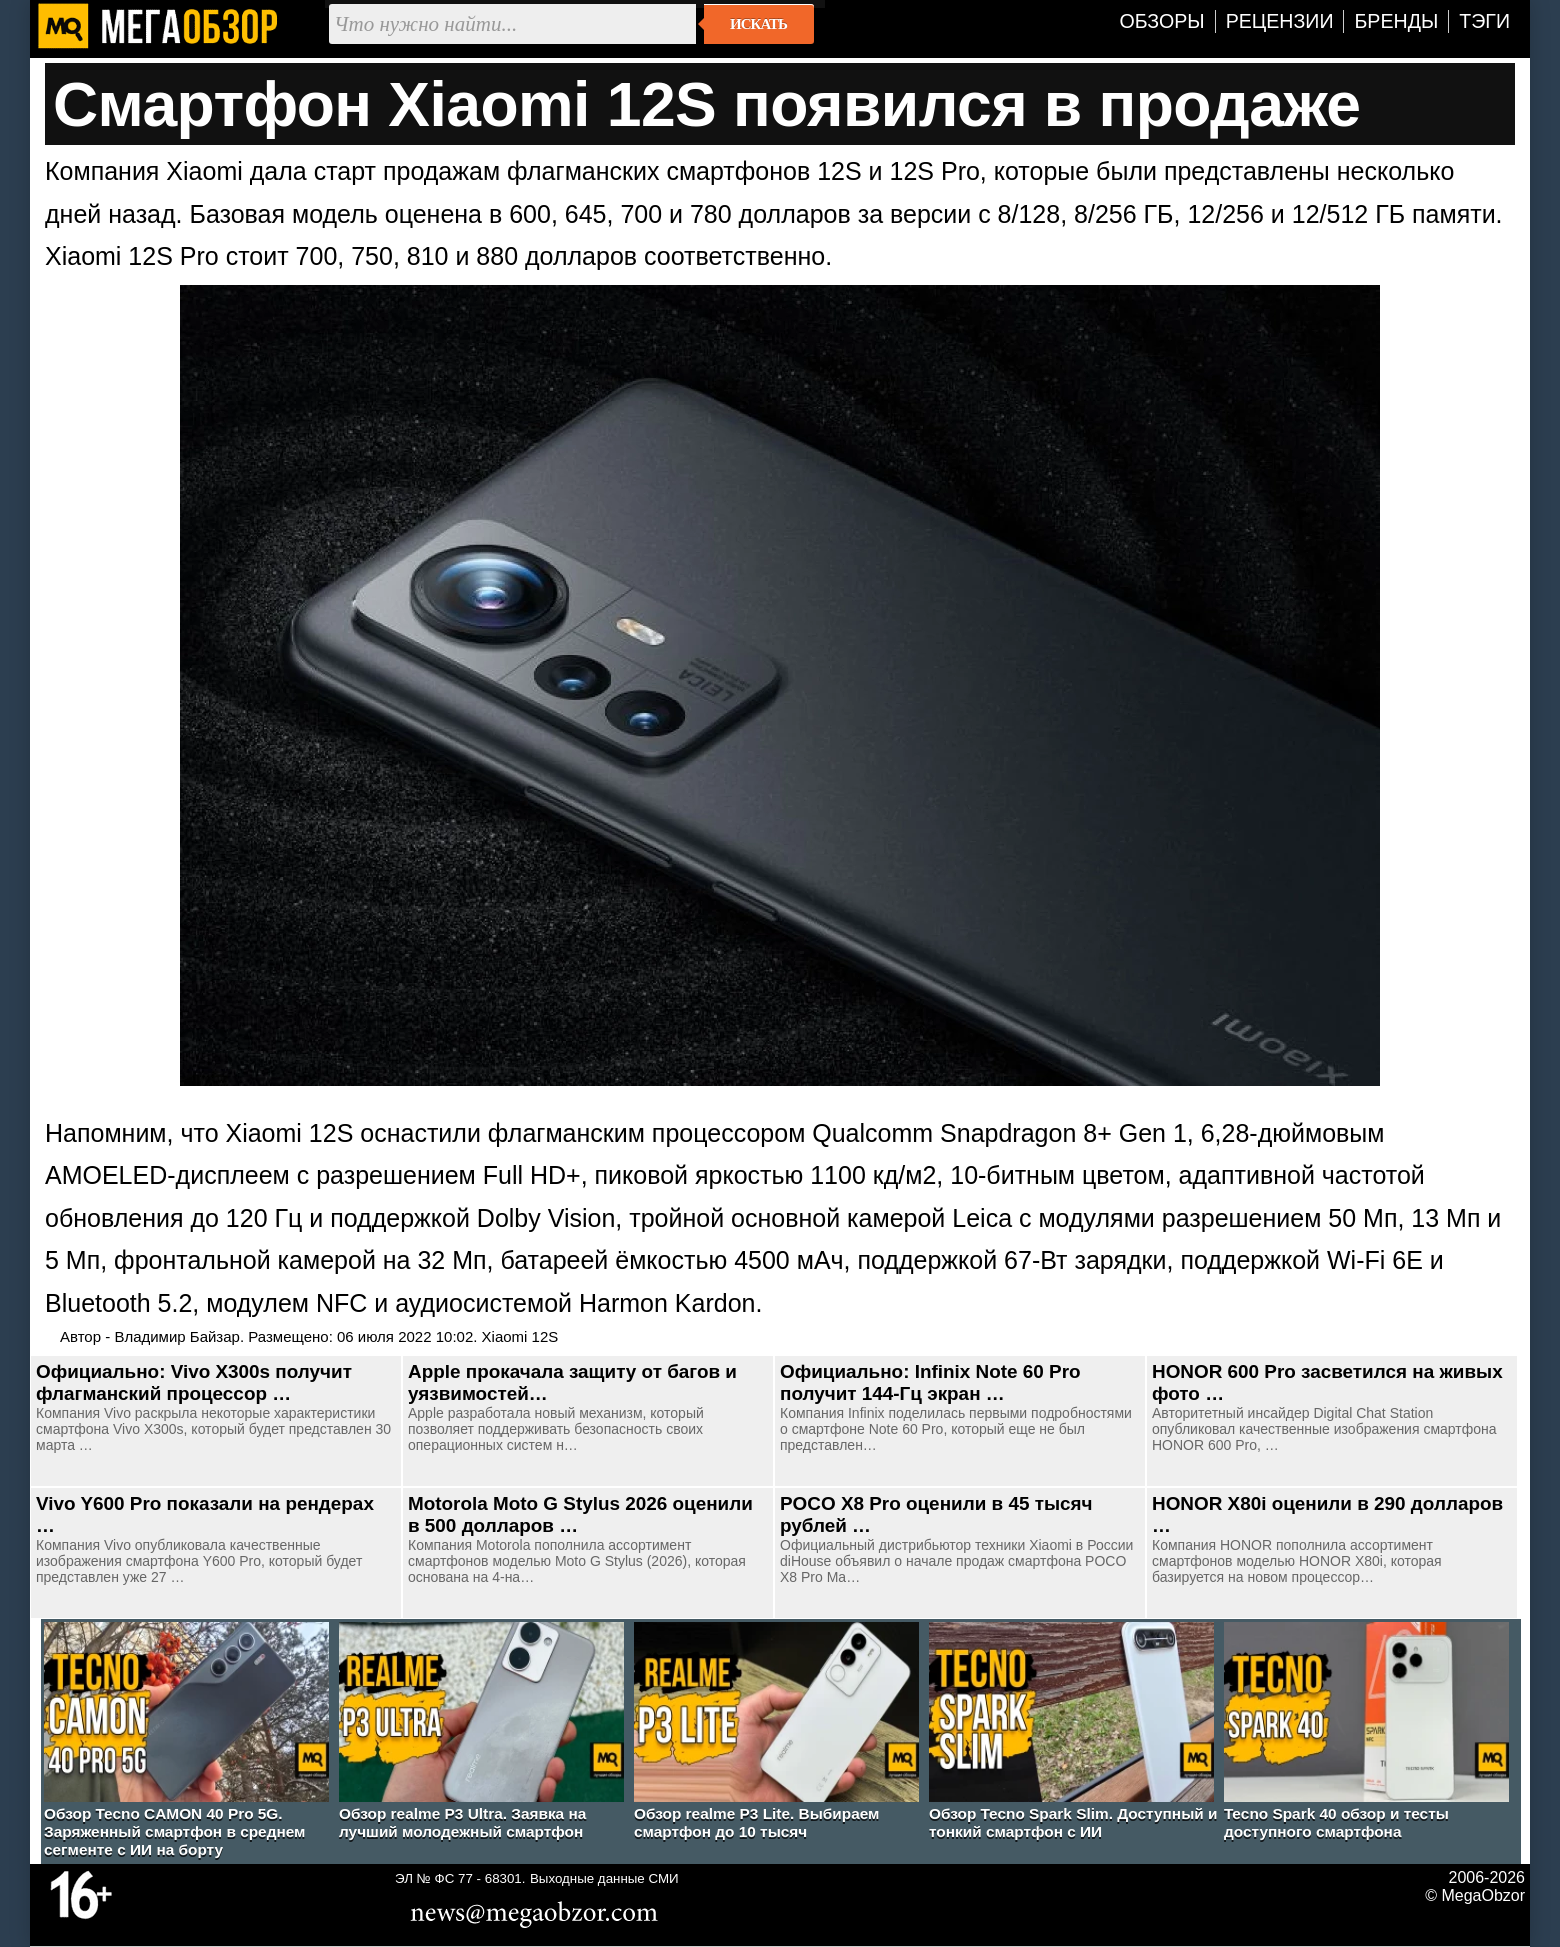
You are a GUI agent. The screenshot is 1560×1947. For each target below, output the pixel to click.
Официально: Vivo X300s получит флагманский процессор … (194, 1382)
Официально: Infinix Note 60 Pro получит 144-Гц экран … (930, 1382)
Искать (758, 24)
